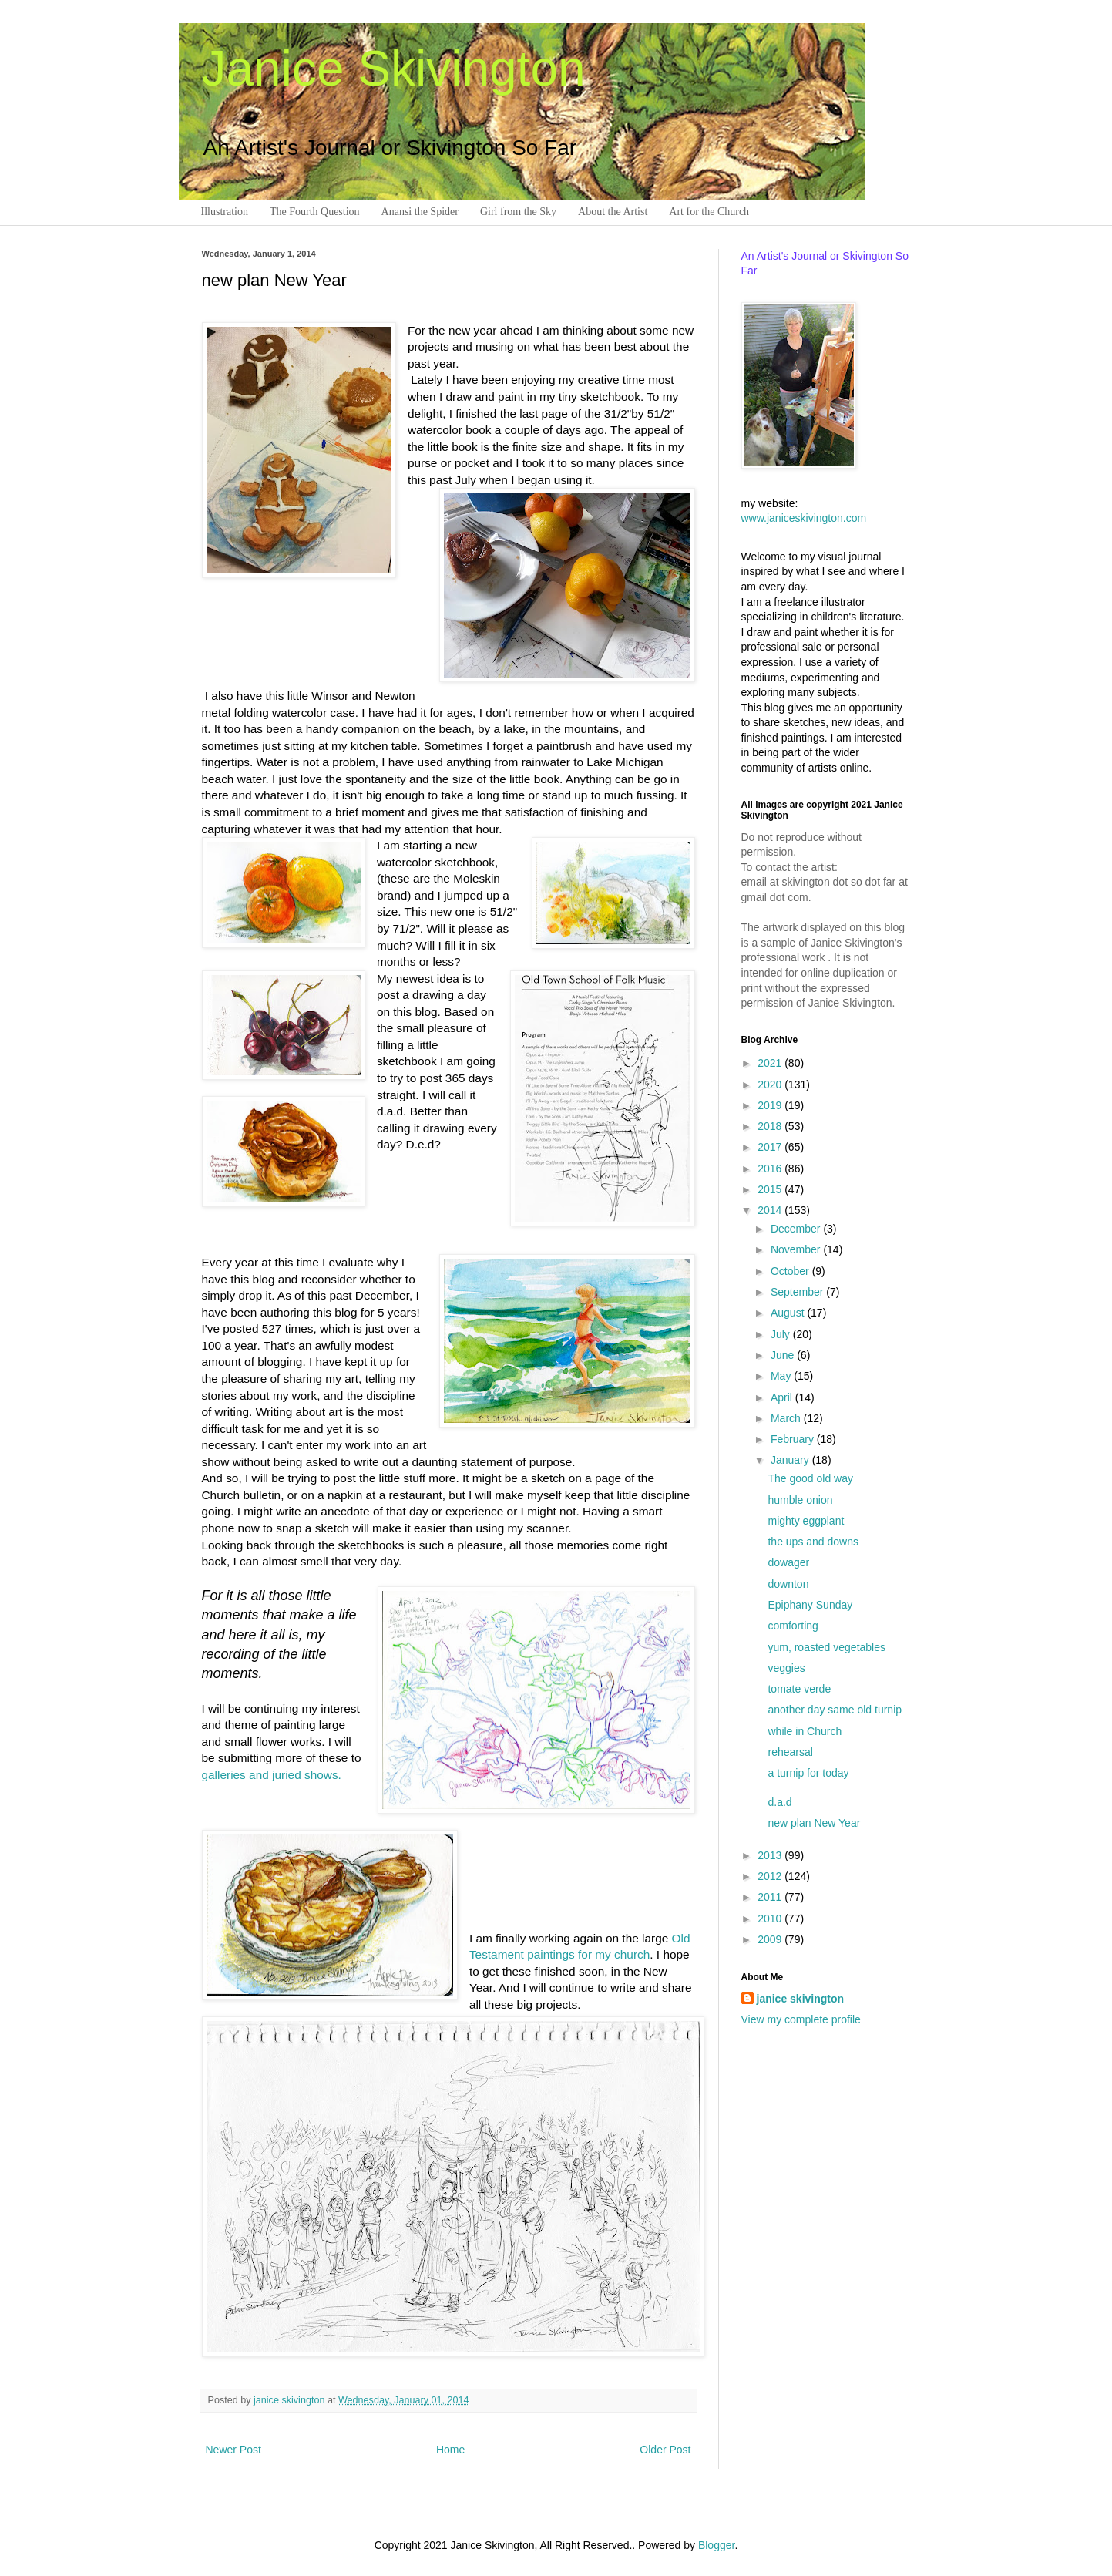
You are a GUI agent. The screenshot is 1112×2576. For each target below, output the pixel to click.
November (797, 1249)
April (783, 1397)
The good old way (810, 1478)
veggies (786, 1668)
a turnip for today (808, 1773)
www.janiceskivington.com (804, 518)
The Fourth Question (315, 211)
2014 (771, 1210)
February (794, 1439)
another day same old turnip (835, 1709)
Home (450, 2449)
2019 (771, 1105)
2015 (771, 1189)
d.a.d (779, 1802)
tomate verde (799, 1689)
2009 (771, 1939)
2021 (771, 1063)
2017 (771, 1147)
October (791, 1271)
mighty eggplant (806, 1521)
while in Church (805, 1731)
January (791, 1460)
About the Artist (612, 211)
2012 (771, 1876)
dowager (788, 1562)
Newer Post (233, 2449)
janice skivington (291, 2400)
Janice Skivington (394, 68)
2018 (771, 1126)
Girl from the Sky (518, 211)
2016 (771, 1168)
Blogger (716, 2545)
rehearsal (790, 1752)
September (798, 1292)
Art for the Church (709, 211)
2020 (771, 1084)
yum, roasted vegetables (826, 1647)
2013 (771, 1855)
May (782, 1376)
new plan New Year (814, 1823)
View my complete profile (801, 2019)
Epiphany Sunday (810, 1605)
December (797, 1228)
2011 (771, 1897)
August (789, 1312)
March (787, 1418)
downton (788, 1584)
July (782, 1334)
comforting (793, 1625)
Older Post (665, 2449)
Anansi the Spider (420, 211)
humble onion (800, 1500)
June (784, 1355)
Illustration (224, 211)
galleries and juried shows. (271, 1774)
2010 (771, 1918)
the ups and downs (813, 1541)
